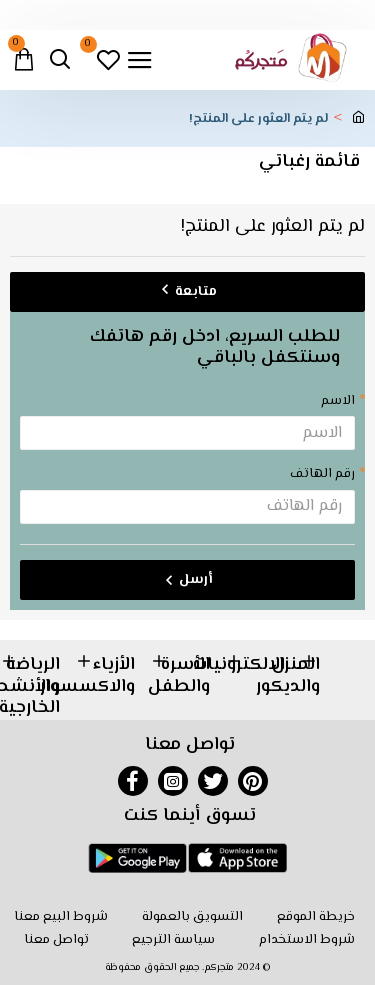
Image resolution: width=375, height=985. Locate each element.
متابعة (196, 292)
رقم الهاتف (322, 474)
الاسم (338, 401)
